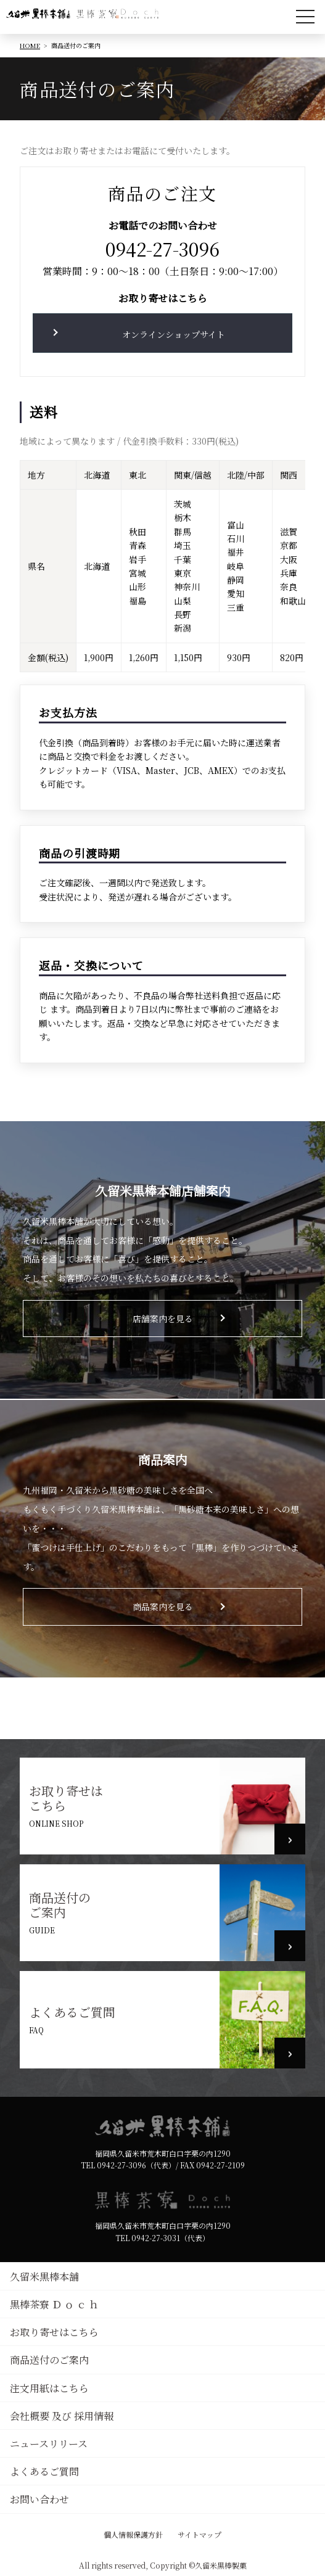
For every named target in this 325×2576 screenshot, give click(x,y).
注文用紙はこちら (49, 2388)
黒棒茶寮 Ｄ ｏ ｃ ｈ (54, 2304)
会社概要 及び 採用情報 (61, 2416)
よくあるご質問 (72, 2012)
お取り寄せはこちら (66, 1798)
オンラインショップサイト (173, 334)
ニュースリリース (49, 2444)
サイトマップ (199, 2534)
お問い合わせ (39, 2499)
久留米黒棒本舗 (44, 2276)
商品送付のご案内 (60, 1904)
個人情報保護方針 (133, 2534)
